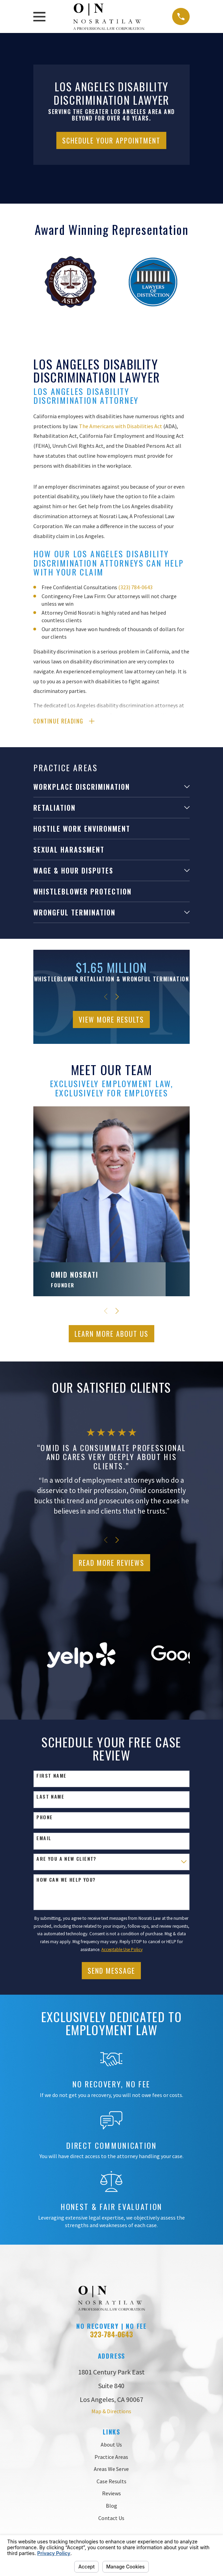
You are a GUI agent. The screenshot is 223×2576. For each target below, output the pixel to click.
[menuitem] (107, 786)
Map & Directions (111, 2411)
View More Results (111, 1019)
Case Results (111, 2481)
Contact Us (111, 2518)
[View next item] (117, 997)
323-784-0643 (111, 2334)
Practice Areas (111, 2456)
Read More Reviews (111, 1563)
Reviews (111, 2493)
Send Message (111, 1970)
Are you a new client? (66, 1859)
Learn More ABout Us (111, 1334)
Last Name (50, 1797)
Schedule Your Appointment (111, 140)
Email (43, 1838)
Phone (44, 1817)
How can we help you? (66, 1880)
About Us (111, 2444)
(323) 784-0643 (135, 587)
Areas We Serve (111, 2468)
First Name (51, 1776)
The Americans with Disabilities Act (120, 426)
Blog (111, 2505)
